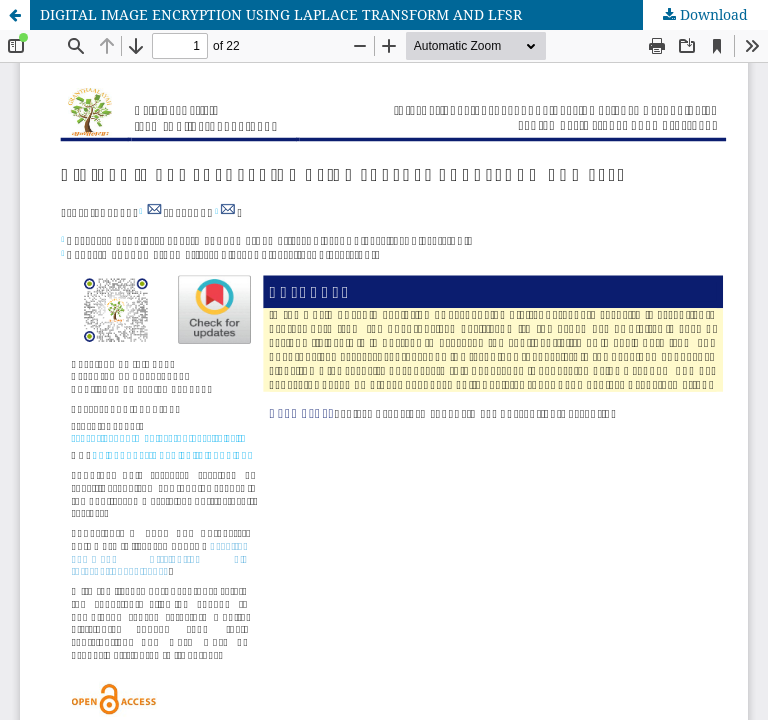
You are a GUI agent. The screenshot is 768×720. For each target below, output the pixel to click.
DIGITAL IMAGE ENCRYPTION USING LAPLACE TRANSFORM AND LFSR (281, 14)
